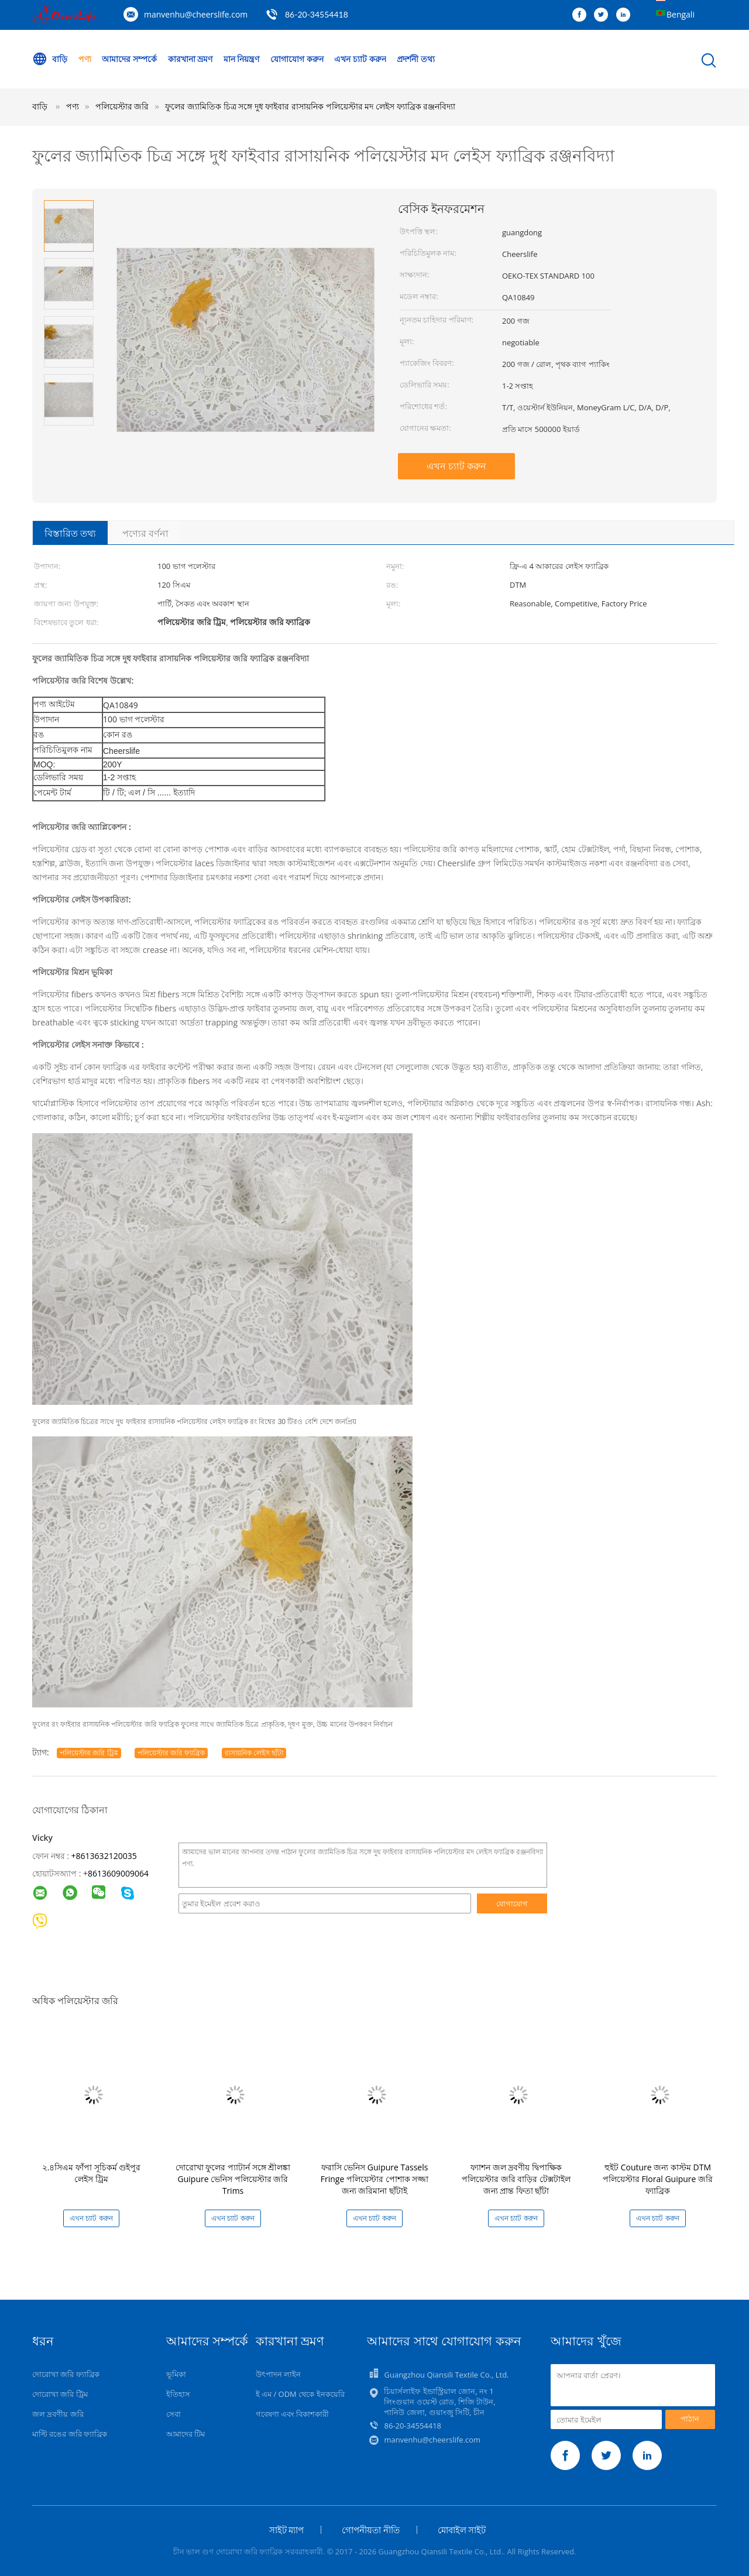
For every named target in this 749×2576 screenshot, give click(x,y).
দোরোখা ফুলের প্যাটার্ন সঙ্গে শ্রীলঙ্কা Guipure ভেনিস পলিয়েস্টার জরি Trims (233, 2179)
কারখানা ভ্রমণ (190, 58)
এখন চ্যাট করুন (360, 58)
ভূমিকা (176, 2374)
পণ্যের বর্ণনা (145, 533)
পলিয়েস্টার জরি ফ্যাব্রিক (171, 1753)
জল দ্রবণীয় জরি (58, 2414)
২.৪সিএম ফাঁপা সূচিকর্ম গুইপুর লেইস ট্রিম (91, 2173)
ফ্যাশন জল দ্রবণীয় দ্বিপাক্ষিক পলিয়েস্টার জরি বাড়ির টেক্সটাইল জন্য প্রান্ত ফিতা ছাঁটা (516, 2179)
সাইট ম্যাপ (286, 2530)
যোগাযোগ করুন (297, 58)
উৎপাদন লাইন (278, 2374)
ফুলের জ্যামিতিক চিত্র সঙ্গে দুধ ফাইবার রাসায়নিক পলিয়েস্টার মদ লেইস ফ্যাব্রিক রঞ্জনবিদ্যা (310, 106)
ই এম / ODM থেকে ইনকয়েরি (300, 2394)
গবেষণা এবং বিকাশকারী (292, 2414)
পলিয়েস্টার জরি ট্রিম (89, 1753)
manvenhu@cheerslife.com (196, 14)
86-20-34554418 (316, 14)
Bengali (680, 14)
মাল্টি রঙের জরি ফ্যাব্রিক (69, 2433)
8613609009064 (118, 1873)
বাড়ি (49, 59)
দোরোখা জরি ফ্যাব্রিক (65, 2374)
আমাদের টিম (185, 2433)
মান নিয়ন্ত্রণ (242, 58)
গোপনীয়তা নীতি (371, 2530)
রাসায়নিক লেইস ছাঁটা (254, 1753)
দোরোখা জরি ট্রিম (60, 2394)
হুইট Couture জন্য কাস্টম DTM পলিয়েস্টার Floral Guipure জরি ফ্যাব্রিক (658, 2179)
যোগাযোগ (512, 1903)
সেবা (173, 2414)
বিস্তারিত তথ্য (70, 533)
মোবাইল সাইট (462, 2530)
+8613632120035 (104, 1855)
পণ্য (84, 58)
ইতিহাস (178, 2394)
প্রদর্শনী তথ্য (416, 58)
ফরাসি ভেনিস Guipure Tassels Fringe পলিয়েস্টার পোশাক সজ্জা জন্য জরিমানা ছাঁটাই (374, 2179)
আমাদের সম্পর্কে (129, 58)
